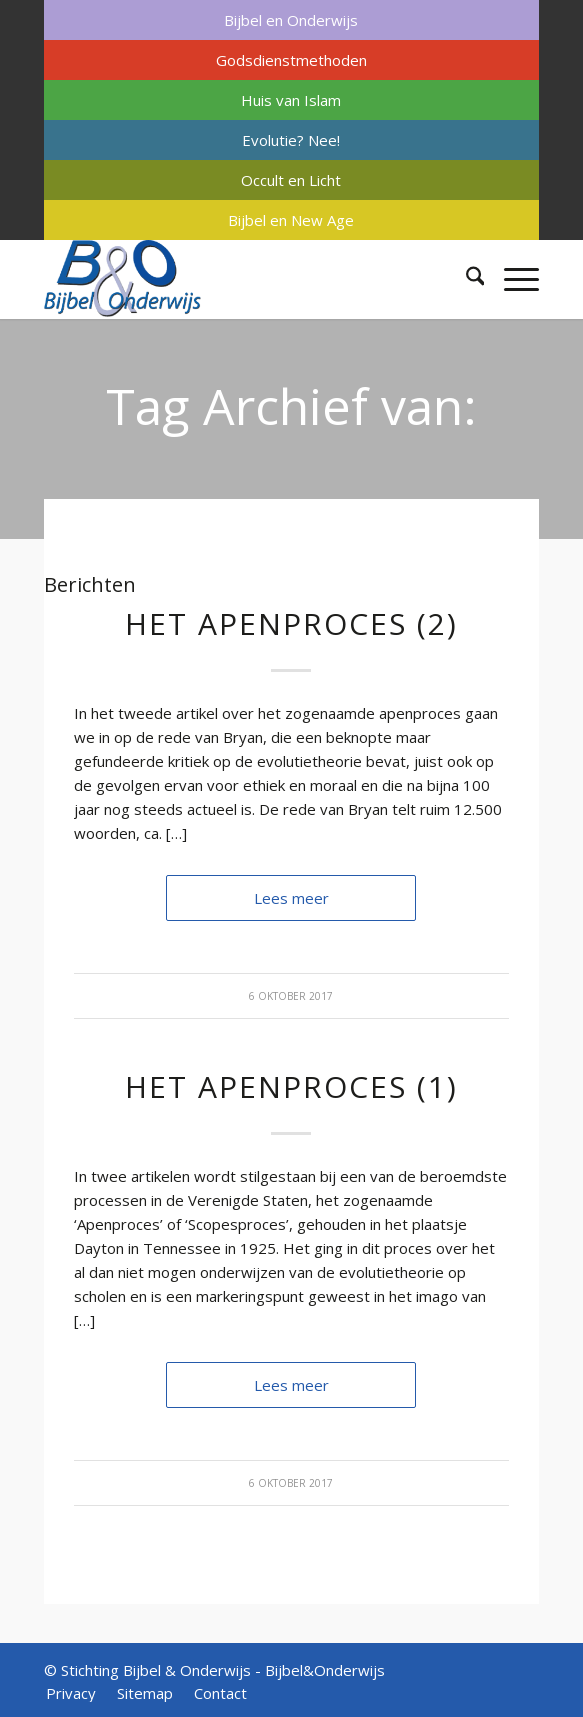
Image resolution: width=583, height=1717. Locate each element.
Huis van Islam (291, 100)
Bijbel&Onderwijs (325, 1670)
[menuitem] (292, 20)
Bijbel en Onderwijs (291, 20)
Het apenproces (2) (291, 623)
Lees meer (291, 898)
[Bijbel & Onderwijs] (242, 279)
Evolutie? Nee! (291, 140)
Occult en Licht (291, 180)
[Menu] (511, 279)
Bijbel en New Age (291, 220)
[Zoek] (465, 279)
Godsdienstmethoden (291, 60)
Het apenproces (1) (291, 1086)
